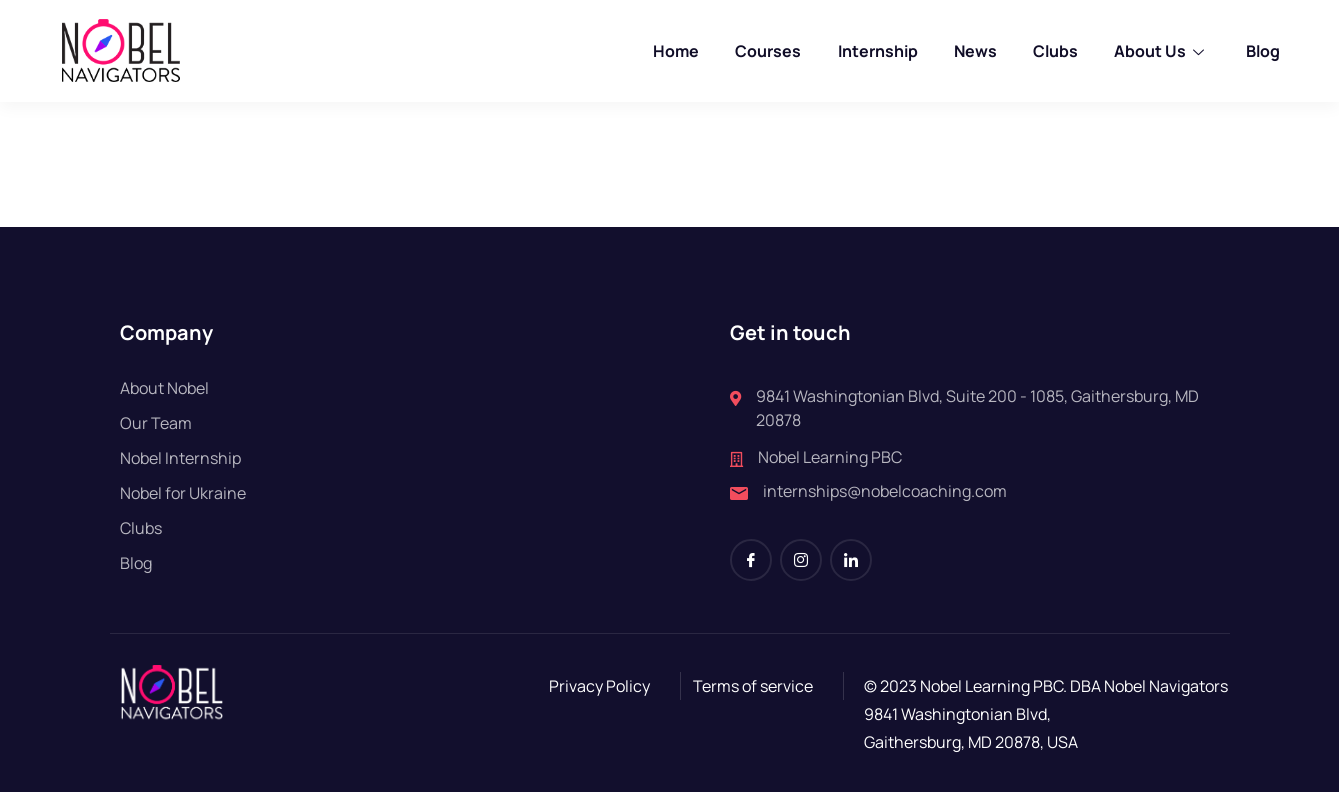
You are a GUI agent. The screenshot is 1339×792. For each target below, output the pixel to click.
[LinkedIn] (851, 560)
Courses (769, 51)
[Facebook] (751, 560)
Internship (878, 51)
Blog (1262, 51)
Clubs (1055, 51)
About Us (1161, 51)
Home (677, 51)
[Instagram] (801, 560)
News (975, 51)
